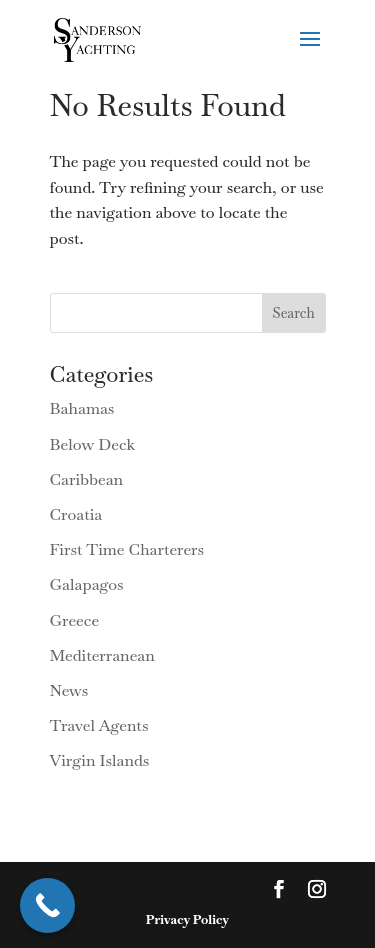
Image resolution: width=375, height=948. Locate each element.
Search (294, 313)
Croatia (76, 514)
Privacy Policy (187, 919)
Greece (75, 620)
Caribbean (87, 479)
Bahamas (82, 408)
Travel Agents (99, 725)
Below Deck (93, 444)
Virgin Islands (100, 760)
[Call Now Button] (47, 905)
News (69, 690)
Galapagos (87, 584)
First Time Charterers (127, 549)
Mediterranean (102, 655)
